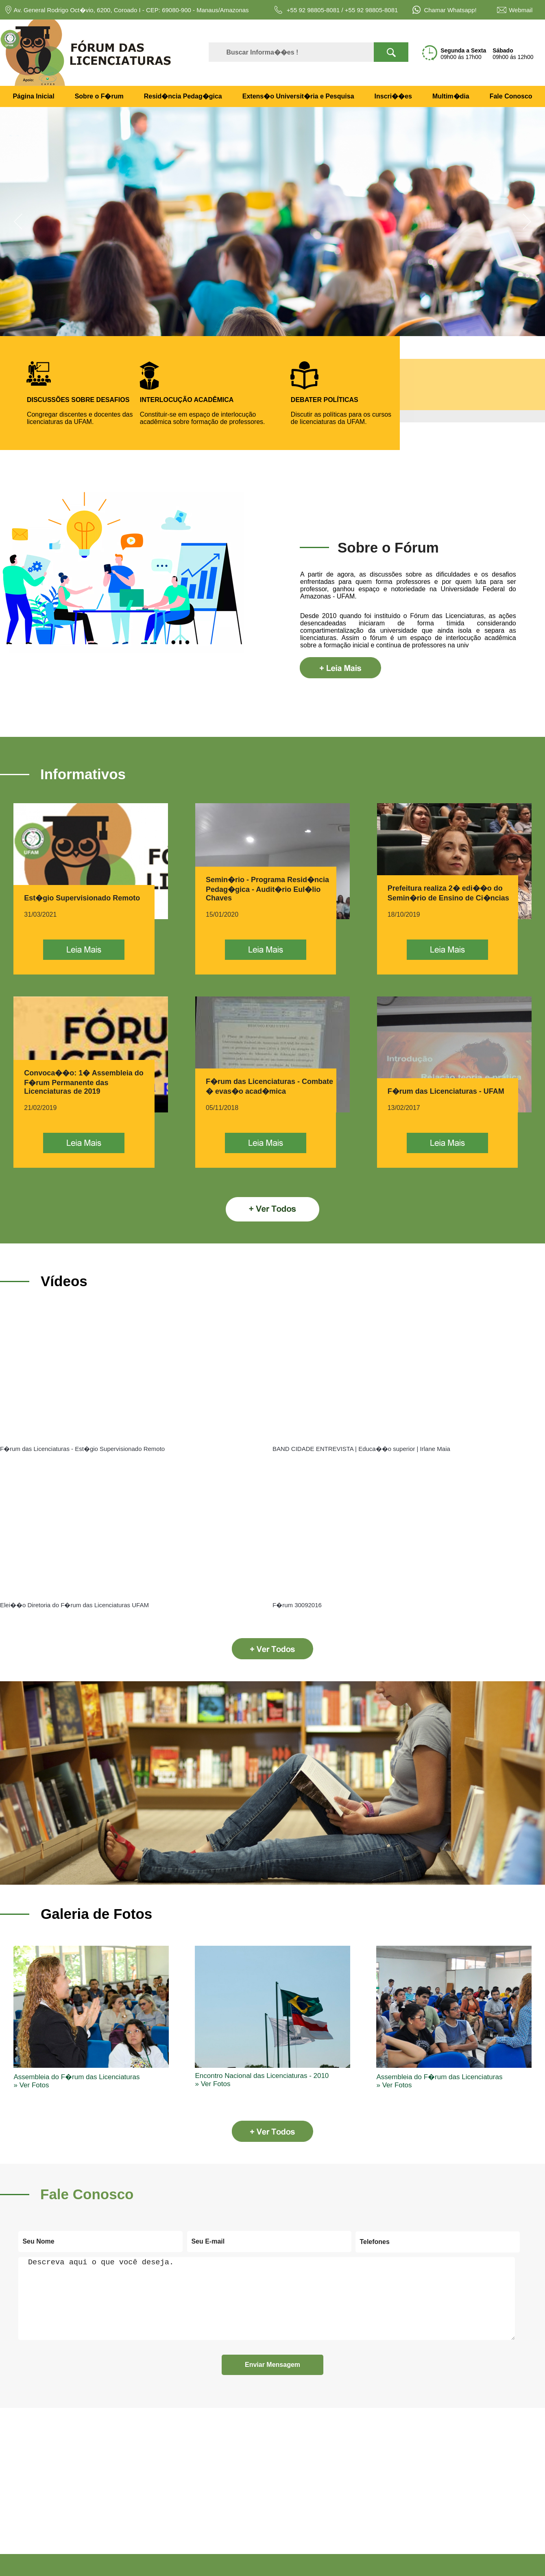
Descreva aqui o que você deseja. (266, 2298)
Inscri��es (393, 96)
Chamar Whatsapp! (449, 10)
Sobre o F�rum (99, 96)
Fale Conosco (511, 96)
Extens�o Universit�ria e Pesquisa (298, 96)
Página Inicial (33, 96)
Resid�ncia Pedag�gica (183, 96)
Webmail (520, 10)
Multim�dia (450, 96)
